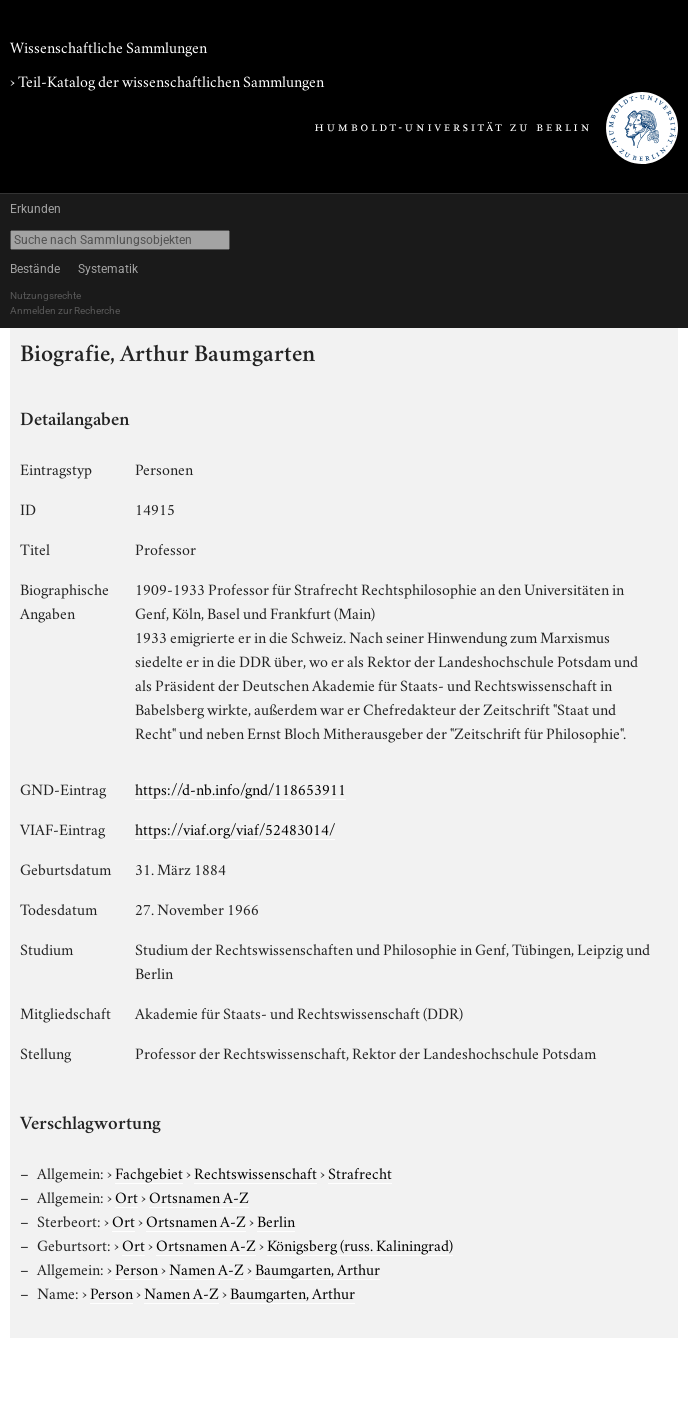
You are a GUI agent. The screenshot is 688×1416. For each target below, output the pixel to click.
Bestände (35, 269)
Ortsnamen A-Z (199, 1196)
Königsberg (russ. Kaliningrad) (360, 1244)
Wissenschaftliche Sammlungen (108, 46)
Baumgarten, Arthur (317, 1268)
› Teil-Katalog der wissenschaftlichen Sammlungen (167, 80)
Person (136, 1268)
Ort (126, 1196)
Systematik (108, 269)
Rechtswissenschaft (255, 1172)
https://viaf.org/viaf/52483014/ (235, 828)
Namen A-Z (206, 1268)
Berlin (276, 1220)
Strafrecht (360, 1172)
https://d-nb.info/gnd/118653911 (240, 788)
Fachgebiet (149, 1172)
